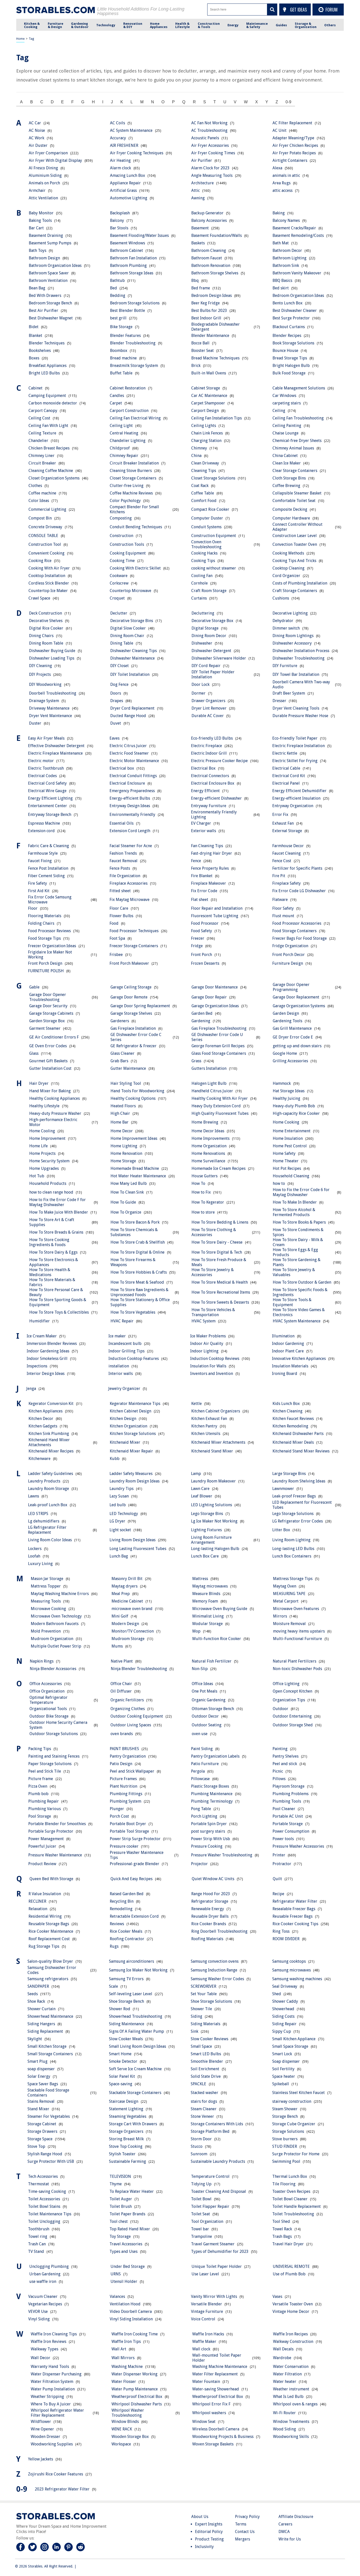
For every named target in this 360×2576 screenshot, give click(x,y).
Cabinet (35, 388)
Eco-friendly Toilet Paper (295, 738)
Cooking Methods (288, 553)
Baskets (198, 243)
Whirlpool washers (209, 2412)
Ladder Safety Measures (131, 1473)
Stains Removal (41, 2101)
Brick (195, 365)
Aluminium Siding (45, 175)
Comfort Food (203, 500)
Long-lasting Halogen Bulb (215, 1548)
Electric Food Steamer (129, 753)
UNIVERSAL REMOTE (291, 2266)
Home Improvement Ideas (133, 1138)
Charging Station (206, 440)
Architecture (202, 183)
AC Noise (37, 130)
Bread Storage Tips (289, 358)
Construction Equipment (213, 535)
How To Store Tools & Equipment (292, 1302)
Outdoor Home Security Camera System (58, 1725)
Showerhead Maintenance (50, 2016)
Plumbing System (125, 1801)
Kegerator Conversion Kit (51, 1403)
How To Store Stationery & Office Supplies (140, 1302)
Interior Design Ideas (45, 1373)
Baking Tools (40, 220)
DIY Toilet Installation (130, 674)
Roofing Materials (207, 1938)
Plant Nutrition (123, 1786)
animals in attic (286, 175)
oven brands (121, 1733)
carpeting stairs (286, 403)
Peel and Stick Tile (44, 1771)
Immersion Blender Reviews (52, 1343)
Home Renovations (208, 1153)
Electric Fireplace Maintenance (55, 753)
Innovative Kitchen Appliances (299, 1358)
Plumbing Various (44, 1808)
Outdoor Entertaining (292, 1716)
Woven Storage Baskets (213, 2444)
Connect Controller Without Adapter (297, 527)
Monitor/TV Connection (133, 1631)
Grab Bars (119, 1061)
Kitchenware (39, 1458)
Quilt (277, 1878)
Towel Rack (282, 2229)
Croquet (117, 598)
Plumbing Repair (43, 1801)
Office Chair (121, 1683)
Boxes (34, 358)
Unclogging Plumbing (49, 2266)
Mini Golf (120, 1616)
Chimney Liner (41, 455)
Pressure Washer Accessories (298, 1846)
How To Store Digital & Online (137, 1252)
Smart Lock (282, 2053)
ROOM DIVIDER (286, 1938)
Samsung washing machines (297, 1978)
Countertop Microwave (130, 590)
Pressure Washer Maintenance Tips (137, 1855)
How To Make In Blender (295, 1202)
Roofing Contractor (127, 1938)
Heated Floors (123, 1106)
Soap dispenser (286, 2061)
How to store (203, 1212)
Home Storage (123, 1161)
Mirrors (280, 1616)
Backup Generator (207, 213)
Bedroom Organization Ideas (298, 295)
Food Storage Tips (44, 938)
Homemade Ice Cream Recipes (219, 1168)
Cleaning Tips (203, 470)
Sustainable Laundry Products (218, 2161)
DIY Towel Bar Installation (295, 674)
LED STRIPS (38, 1513)
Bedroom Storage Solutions (135, 303)
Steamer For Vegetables (49, 2116)
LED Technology (124, 1513)
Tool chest (119, 2221)
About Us (199, 2516)
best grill (118, 318)
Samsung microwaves (291, 1970)
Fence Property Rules (210, 868)
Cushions (280, 598)
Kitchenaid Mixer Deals (293, 1442)
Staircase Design (123, 2101)
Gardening (201, 1020)
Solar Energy (39, 2076)
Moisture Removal (289, 1623)
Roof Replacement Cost (49, 1938)
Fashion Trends (123, 853)
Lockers (35, 1548)
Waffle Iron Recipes (290, 2334)
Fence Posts (120, 868)
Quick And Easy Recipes (131, 1878)
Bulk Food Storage (289, 373)
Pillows (279, 1778)
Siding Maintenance (126, 2023)
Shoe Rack (36, 2001)
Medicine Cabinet (127, 1601)
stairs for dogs (204, 2101)
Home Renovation (126, 1153)
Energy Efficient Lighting (50, 798)
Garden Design (286, 1013)
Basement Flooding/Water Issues (139, 235)
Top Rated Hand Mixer (130, 2229)
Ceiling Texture (42, 433)
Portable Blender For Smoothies (57, 1823)
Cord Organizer (286, 575)
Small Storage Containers (50, 2053)
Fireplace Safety (286, 883)
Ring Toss (281, 1931)
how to (279, 1183)
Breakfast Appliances (47, 365)
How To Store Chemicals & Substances (134, 1232)
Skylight (35, 2038)
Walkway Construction (293, 2341)
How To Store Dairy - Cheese (217, 1242)
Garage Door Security (48, 1005)
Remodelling (121, 1908)
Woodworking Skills (291, 2436)
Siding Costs (283, 2016)
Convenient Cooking (46, 553)
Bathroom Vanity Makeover (296, 273)
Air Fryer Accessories (210, 145)
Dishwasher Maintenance (132, 658)
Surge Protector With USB (51, 2161)
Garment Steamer (44, 1028)
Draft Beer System (288, 693)
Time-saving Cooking (47, 2191)
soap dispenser (41, 2069)
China (196, 455)
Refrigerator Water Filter (294, 1901)
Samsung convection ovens (214, 1961)
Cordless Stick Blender (48, 583)
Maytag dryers (125, 1586)
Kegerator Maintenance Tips (135, 1403)
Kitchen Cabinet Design (130, 1411)
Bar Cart (36, 228)
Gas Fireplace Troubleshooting (219, 1028)
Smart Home (120, 2053)
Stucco (196, 2146)
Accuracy (118, 138)
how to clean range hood (51, 1192)
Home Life (38, 1146)
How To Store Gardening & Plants (296, 1262)
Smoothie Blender (207, 2061)
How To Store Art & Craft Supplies (51, 1222)
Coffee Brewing (286, 485)
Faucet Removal (124, 860)
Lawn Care (200, 1488)
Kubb (115, 1458)
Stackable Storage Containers (135, 2092)
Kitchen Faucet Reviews (293, 1418)
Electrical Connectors (210, 775)
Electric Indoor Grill (209, 753)
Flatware (280, 899)
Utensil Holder (123, 2281)
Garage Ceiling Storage (131, 987)
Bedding (117, 295)
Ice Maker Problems (208, 1336)
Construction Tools (127, 544)
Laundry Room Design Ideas (135, 1481)
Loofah (34, 1556)
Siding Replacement (45, 2031)
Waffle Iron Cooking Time (135, 2334)
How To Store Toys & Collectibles (59, 1312)
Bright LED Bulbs (44, 373)
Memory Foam (205, 1601)
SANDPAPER (38, 1986)
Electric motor (41, 760)
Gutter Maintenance (128, 1068)
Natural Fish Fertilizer (212, 1661)
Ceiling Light (121, 425)
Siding (196, 2016)
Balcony (117, 220)
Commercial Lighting (47, 509)
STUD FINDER (284, 2146)
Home (20, 39)
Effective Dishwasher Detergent (56, 745)
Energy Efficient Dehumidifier (299, 790)
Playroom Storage (288, 1786)
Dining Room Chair (127, 635)
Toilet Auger (121, 2199)
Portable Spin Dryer (209, 1823)
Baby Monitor (41, 213)
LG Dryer (117, 1521)
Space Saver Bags (43, 2084)
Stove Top (36, 2146)
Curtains (199, 598)
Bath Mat (280, 243)
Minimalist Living (208, 1616)
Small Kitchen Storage (47, 2046)
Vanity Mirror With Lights (214, 2296)
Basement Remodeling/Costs (298, 235)
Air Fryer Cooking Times (213, 153)
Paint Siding (202, 1748)
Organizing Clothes (127, 1708)
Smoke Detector (123, 2061)
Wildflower (41, 2421)
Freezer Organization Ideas (52, 945)
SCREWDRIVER (203, 1986)
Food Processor (204, 923)
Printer (278, 1855)
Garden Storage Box (47, 1020)
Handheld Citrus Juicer (212, 1091)
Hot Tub (36, 1176)
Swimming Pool (286, 2161)
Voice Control (203, 2319)
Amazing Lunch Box (127, 175)
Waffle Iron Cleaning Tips (54, 2334)
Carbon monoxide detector (52, 403)
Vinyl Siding (39, 2319)
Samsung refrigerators (48, 1978)
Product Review (42, 1863)
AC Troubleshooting (209, 130)
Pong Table (201, 1808)
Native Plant (122, 1661)
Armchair (37, 190)
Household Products (47, 1183)
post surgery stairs (208, 1831)
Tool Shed (281, 2221)
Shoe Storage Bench (126, 2001)
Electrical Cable (286, 768)
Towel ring (37, 2236)
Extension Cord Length (130, 830)
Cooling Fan (201, 575)
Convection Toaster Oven (294, 544)
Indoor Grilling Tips (126, 1351)
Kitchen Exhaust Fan (209, 1418)
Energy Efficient (205, 790)
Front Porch (201, 954)
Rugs (114, 1946)
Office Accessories (46, 1683)
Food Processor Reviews (49, 930)
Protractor (281, 1863)
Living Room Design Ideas (133, 1539)
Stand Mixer (38, 2109)
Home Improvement (47, 1138)
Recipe (278, 1893)
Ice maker (117, 1336)
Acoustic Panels (205, 138)
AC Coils (117, 123)
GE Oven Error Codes (48, 1046)
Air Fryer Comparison (48, 153)
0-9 (288, 102)
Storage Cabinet (42, 2124)
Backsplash (120, 213)
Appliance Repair (125, 183)
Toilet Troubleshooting (293, 2214)
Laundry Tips (122, 1488)
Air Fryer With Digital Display (55, 160)
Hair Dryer (38, 1083)
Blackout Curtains (288, 326)
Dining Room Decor (209, 635)
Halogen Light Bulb (209, 1083)
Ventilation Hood (125, 2304)
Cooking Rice (40, 560)
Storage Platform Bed (210, 2131)
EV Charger (201, 823)
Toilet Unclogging (44, 2221)
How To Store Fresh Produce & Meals (219, 1262)
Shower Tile (201, 2008)
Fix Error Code (204, 890)
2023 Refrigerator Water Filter (62, 2489)
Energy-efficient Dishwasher (216, 798)
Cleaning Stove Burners (131, 470)
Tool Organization (207, 2221)
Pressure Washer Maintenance (55, 1855)
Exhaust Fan (283, 823)
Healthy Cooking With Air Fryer (220, 1098)
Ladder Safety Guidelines (50, 1473)
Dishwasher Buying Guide (52, 650)
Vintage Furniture (207, 2311)
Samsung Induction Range (214, 1970)
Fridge (197, 945)
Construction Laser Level (294, 535)
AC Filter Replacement (292, 123)
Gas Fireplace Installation (133, 1028)
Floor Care (119, 908)
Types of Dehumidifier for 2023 (219, 2251)
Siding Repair (284, 2023)
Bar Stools (119, 228)
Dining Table (121, 643)
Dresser (279, 700)
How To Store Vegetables (132, 1312)
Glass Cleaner (122, 1053)
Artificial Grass (123, 190)
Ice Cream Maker (42, 1336)
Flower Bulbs (121, 915)
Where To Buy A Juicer (51, 2404)
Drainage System (44, 700)
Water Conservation (290, 2366)
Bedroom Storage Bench (50, 303)
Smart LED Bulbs (206, 2053)
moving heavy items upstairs (299, 1631)
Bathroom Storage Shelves (214, 273)
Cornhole (199, 583)
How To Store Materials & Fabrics (52, 1282)
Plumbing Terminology (212, 1801)
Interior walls (120, 1373)
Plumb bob (38, 1793)
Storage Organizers (126, 2131)
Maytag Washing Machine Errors (60, 1593)
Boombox (118, 350)
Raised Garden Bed (127, 1893)
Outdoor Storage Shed (293, 1725)
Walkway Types (44, 2349)
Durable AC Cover (208, 715)
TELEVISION (120, 2176)
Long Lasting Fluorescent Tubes (138, 1548)
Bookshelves (40, 350)
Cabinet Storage (205, 388)
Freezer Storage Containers (134, 945)
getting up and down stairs (297, 1046)
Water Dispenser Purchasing (56, 2374)
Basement (200, 228)
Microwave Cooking (48, 1608)
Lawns (33, 1496)
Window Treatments (291, 2421)
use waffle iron (42, 2281)
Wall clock (201, 2349)
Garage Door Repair (209, 997)
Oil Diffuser (121, 1691)
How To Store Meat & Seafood (137, 1282)
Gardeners (119, 1020)
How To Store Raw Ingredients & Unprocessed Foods (139, 1292)
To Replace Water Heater (132, 2191)
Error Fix (280, 814)
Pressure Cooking (206, 1846)
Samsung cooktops (289, 1961)
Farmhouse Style (43, 853)
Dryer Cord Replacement (132, 708)
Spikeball (280, 2084)
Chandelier (38, 440)
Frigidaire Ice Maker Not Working (50, 954)
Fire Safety (37, 883)
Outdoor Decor (205, 1716)
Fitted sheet (120, 890)
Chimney (199, 448)
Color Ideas (38, 500)
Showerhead (283, 2008)
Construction (121, 535)
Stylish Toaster (122, 2154)
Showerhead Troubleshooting (135, 2016)
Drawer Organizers (208, 700)
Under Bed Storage (127, 2266)
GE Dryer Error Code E (293, 1037)
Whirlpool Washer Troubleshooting (128, 2413)
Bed (113, 288)
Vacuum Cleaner (43, 2296)
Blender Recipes (286, 335)
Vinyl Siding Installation (131, 2319)
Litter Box (281, 1529)
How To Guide (123, 1202)
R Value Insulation (44, 1893)
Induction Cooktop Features (133, 1358)
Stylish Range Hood (45, 2154)
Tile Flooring (284, 2184)
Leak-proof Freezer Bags (294, 1496)
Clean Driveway (205, 463)
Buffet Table (121, 373)
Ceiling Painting (286, 425)
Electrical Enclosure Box (212, 783)
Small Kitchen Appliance (294, 2038)
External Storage (287, 830)
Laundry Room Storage (48, 1488)
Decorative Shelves (45, 620)
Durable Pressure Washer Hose (300, 715)
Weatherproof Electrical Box (137, 2396)
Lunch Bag (119, 1556)
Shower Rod (119, 2008)
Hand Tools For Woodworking (137, 1091)
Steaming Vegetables (127, 2116)
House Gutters (205, 1176)
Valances (117, 2296)
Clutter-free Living (127, 485)
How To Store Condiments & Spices (298, 1232)
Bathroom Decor (287, 250)
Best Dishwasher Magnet (51, 318)
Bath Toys (37, 250)
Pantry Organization (128, 1756)
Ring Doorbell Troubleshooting (219, 1931)
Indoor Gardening (288, 1343)
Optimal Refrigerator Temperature (49, 1700)
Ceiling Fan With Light (48, 425)
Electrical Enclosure (127, 783)
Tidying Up (201, 2184)
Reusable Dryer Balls (209, 1916)
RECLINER (37, 1901)
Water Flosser (124, 2381)
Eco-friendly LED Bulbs (212, 738)
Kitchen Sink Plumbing (48, 1433)
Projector (199, 1863)
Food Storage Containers (294, 930)
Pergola (198, 1771)
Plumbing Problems (290, 1793)
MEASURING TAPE (289, 1593)
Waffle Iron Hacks (208, 2334)
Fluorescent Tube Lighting (214, 915)
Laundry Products (44, 1481)
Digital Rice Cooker (46, 628)
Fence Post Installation (48, 868)
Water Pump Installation (53, 2389)
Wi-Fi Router (284, 2412)
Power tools (283, 1838)
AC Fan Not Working (209, 123)
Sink (194, 2031)
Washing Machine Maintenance (219, 2366)
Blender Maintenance (210, 335)
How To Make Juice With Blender (58, 1212)
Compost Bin (40, 518)
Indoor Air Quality (206, 1343)
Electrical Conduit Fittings (133, 775)
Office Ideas (202, 1683)
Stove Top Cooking (125, 2146)
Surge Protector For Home (296, 2154)
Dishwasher (202, 643)
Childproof (120, 448)
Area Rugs (281, 183)
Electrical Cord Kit (288, 775)
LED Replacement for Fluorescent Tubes (302, 1505)
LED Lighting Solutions (211, 1504)
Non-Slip (200, 1668)
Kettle (196, 1403)
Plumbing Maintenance (211, 1793)
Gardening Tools (287, 1020)
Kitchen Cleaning (287, 1411)
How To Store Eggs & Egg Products (295, 1252)
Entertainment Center (47, 805)
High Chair (120, 1113)
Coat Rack (199, 485)
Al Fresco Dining (43, 168)
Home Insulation (288, 1138)
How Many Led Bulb (128, 1183)
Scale (113, 1986)
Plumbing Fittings (126, 1793)
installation (118, 1366)
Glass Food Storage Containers (219, 1053)
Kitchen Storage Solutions (133, 1433)
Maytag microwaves (210, 1586)
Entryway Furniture (208, 805)
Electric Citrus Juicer (128, 745)
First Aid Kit (39, 890)
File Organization (125, 875)
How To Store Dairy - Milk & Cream (298, 1242)
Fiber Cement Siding (46, 875)
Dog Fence (119, 684)
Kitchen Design (123, 1418)
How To (198, 1183)
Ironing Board (284, 1373)
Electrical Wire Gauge (47, 790)
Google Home (285, 1053)
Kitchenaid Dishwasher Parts (298, 1433)
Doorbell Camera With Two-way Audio (301, 684)
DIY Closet (119, 665)
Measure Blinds (206, 1593)
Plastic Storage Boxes (210, 1786)
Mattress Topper (46, 1586)
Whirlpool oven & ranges (295, 2404)
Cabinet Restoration (128, 388)
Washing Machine (127, 2366)
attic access (282, 190)
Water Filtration (287, 2374)
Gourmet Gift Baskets (48, 1061)
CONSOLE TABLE (43, 535)
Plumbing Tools (286, 1801)
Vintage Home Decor (290, 2311)
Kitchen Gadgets (42, 1426)
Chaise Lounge (285, 433)
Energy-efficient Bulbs (130, 798)
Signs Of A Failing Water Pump (136, 2031)
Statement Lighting (126, 2109)
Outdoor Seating (207, 1725)
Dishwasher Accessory (292, 643)
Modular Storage (207, 1623)
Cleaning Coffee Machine (50, 470)
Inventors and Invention (211, 1373)
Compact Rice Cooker (210, 509)
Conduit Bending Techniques (136, 527)
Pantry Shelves (285, 1756)
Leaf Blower (201, 1496)
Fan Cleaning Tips (207, 845)
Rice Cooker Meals (126, 1931)
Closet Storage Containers (133, 478)
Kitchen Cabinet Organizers (215, 1411)
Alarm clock (120, 168)
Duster (35, 723)
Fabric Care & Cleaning (48, 845)
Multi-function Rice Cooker (216, 1638)
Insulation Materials (290, 1366)
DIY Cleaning (40, 665)
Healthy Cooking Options (133, 1098)
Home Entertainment (291, 1131)
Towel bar (200, 2229)
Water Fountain (206, 2381)
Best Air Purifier (43, 310)
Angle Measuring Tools (211, 175)
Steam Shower (285, 2109)
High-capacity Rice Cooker (296, 1113)
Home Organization (209, 1146)
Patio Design (121, 1763)
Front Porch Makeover (129, 963)
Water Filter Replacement (215, 2374)
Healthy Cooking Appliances (54, 1098)
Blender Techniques (46, 343)
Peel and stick (284, 1763)
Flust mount (283, 915)
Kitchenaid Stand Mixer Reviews (301, 1451)
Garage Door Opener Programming (291, 987)
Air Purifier (201, 160)
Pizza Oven (37, 1786)
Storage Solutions (288, 2131)
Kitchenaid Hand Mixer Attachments (49, 1442)
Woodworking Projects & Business (223, 2436)
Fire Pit (278, 875)
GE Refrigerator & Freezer (133, 1046)
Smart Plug (38, 2061)
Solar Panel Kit (122, 2076)
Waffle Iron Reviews (48, 2341)
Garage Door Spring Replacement (140, 1005)
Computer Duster (207, 518)
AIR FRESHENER (124, 145)
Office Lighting (286, 1683)
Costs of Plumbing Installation (299, 583)
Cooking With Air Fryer (49, 568)
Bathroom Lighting (289, 258)
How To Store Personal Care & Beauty (56, 1292)
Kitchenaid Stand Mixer (212, 1451)
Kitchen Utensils (205, 1433)
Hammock (282, 1083)
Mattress (200, 1578)
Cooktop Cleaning (288, 568)
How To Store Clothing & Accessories (214, 1232)
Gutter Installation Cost (50, 1068)
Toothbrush (38, 2229)
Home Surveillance (208, 1161)
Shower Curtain (42, 2008)
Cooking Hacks (204, 553)
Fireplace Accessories (129, 883)
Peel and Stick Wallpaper (132, 1771)
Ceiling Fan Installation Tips (216, 418)
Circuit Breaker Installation (134, 463)
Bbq (195, 280)
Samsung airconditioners (131, 1961)
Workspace (121, 2444)
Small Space (201, 2046)
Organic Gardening (209, 1700)
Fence (196, 860)
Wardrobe (282, 2357)
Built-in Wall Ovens (208, 373)
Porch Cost (119, 1816)
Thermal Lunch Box (289, 2176)
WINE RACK (122, 2429)
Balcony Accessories (209, 220)
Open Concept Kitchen (292, 1691)
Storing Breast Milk (126, 2139)
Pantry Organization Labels (215, 1756)
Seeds (33, 1993)
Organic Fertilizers (127, 1700)
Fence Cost (281, 860)
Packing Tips (39, 1748)
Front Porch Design (45, 963)
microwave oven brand (132, 1608)
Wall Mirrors (123, 2357)
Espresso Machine (44, 823)
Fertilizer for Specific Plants (297, 868)
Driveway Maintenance (49, 708)
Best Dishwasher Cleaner (294, 310)
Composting (121, 518)
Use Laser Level (205, 2274)
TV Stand (36, 2251)
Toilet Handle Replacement (296, 2206)
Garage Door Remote (129, 997)
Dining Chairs (41, 635)
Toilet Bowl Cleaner (290, 2199)
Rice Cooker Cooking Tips (295, 1923)
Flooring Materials (44, 915)
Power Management (46, 1838)
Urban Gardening (44, 2274)
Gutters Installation (209, 1068)
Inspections (37, 1366)
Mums (117, 1646)
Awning (198, 198)
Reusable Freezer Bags (292, 1916)
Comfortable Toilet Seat (294, 500)
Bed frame (200, 288)
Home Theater (285, 1161)
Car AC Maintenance (209, 395)
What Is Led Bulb (288, 2396)
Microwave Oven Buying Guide (219, 1608)
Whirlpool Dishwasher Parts (137, 2404)
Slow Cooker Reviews (209, 2038)
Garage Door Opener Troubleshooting (47, 997)
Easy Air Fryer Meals (46, 738)
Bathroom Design (44, 258)
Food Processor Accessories (296, 923)
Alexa (277, 168)
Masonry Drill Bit (127, 1578)
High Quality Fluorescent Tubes (220, 1113)
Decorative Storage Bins (131, 620)
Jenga (31, 1388)
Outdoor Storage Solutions (54, 1733)
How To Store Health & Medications (49, 1272)
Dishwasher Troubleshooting (298, 658)
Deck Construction (45, 613)
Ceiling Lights (203, 425)
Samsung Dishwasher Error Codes (52, 1970)
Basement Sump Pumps (50, 243)
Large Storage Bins (289, 1473)
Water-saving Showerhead (215, 2389)
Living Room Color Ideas (50, 1539)
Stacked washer (204, 2092)
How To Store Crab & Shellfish (137, 1242)
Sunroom (199, 2154)
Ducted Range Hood (128, 715)
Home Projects (42, 1153)
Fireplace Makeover (208, 883)
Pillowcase (200, 1778)
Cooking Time (122, 560)
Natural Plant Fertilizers (294, 1661)
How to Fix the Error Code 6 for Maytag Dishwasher (301, 1192)
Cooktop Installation (46, 575)
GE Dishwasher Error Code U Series (217, 1037)
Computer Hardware (291, 518)
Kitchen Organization (128, 1426)
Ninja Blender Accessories (53, 1668)
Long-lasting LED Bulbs (293, 1548)
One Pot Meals (204, 1691)
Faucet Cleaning (286, 853)
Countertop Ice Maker (48, 590)
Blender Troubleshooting (133, 343)
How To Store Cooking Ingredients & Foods (49, 1242)
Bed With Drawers (45, 295)
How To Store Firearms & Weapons (133, 1262)
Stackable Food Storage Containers (48, 2093)
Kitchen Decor (40, 1418)
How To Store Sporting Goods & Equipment (57, 1302)
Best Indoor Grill (206, 318)
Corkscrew (119, 583)
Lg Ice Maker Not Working (214, 1521)
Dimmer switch (286, 628)
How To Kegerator (208, 1202)
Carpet (116, 403)
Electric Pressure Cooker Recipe (219, 760)
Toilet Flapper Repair (210, 2206)
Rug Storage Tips (43, 1946)
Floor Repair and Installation (216, 908)
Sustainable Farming (127, 2161)
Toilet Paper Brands (127, 2214)
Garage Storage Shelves (131, 1013)
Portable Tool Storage (129, 1831)
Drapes (116, 700)
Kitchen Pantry (204, 1426)
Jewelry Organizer (124, 1388)
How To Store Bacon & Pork (135, 1222)
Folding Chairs (41, 923)
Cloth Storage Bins (289, 478)
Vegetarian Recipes (45, 2304)
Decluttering (203, 613)
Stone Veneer (202, 2116)
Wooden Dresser (45, 2436)
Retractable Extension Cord (134, 1916)
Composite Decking (289, 509)
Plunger (117, 1808)
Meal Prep (121, 1593)
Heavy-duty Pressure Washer (55, 1113)
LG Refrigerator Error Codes (297, 1521)
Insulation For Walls (208, 1366)
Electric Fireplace (206, 745)
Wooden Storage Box (130, 2436)
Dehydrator (282, 620)
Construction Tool (44, 544)
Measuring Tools (46, 1601)
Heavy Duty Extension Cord (216, 1106)
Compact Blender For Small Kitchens (134, 509)
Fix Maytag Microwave (130, 899)
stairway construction (291, 2101)
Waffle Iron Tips (126, 2341)
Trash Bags (282, 2236)
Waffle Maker (204, 2341)
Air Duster (38, 145)
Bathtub (117, 280)
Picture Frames (123, 1778)
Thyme (116, 2184)
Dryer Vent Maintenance (50, 715)
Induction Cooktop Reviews (214, 1358)
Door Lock (201, 684)
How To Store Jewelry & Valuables (294, 1272)
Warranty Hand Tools (50, 2366)
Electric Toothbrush (46, 768)
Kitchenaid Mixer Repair (131, 1451)
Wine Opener (42, 2429)
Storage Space (40, 2139)
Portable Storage (287, 1823)
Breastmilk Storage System (134, 365)
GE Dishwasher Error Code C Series (136, 1037)
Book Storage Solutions (293, 343)
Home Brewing (205, 1122)
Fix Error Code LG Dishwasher (299, 890)
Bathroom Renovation (210, 265)
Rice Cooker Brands (208, 1923)
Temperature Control (210, 2176)
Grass (196, 1061)
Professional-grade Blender (134, 1863)
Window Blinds (125, 2421)
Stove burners (285, 2139)
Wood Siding (284, 2429)
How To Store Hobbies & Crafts (138, 1272)
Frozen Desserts (205, 963)
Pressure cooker (124, 1846)
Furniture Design (287, 963)
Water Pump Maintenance (135, 2389)
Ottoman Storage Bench (213, 1708)
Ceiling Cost (39, 418)
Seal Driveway (284, 1986)
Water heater (284, 2381)
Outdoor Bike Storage (49, 1716)
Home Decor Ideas (208, 1131)
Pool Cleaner (283, 1808)
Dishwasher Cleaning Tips (133, 650)
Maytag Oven (284, 1586)
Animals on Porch (44, 183)
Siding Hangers (41, 2023)
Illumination (283, 1336)
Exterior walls (203, 830)
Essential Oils (122, 823)
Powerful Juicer (42, 1846)
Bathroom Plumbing (128, 265)
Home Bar (119, 1122)
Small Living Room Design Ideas (137, 2046)
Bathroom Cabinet (126, 250)
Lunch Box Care (205, 1556)
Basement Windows (127, 243)
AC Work (36, 138)
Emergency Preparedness (132, 790)
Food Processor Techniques (134, 930)
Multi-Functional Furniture (297, 1638)
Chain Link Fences (207, 433)
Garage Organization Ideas (215, 1005)
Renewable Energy (207, 1908)
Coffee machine (42, 493)
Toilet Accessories (44, 2199)
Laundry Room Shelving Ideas (298, 1481)
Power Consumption (290, 1831)
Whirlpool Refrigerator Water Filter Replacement (57, 2413)
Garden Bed (202, 1013)
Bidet (33, 326)
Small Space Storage (290, 2046)
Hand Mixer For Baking (50, 1091)
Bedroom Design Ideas (211, 295)
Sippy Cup (281, 2031)
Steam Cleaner (203, 2109)
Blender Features (125, 335)
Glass (33, 1053)
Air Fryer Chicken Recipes (295, 145)
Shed (276, 1993)
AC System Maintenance (131, 130)
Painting (280, 1748)
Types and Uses (124, 2251)
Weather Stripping (47, 2396)
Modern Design (125, 1623)
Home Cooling (42, 1131)
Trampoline (201, 2236)
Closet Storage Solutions (213, 478)
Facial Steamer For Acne (131, 845)
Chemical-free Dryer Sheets (297, 440)
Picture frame (40, 1778)
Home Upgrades (44, 1168)
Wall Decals (283, 2349)
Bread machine (123, 358)
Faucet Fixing (40, 860)
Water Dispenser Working (135, 2374)
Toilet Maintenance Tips (49, 2214)
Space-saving (120, 2084)
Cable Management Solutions (298, 388)
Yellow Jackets (40, 2459)
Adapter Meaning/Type (293, 138)
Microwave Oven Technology (56, 1616)
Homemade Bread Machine (134, 1168)
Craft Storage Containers (294, 590)
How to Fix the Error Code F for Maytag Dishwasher (57, 1202)
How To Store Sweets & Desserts (220, 1302)
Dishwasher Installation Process (300, 650)
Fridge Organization (290, 945)
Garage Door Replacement (296, 997)
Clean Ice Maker (286, 463)
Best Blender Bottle (127, 310)
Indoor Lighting (204, 1351)
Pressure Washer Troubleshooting (221, 1855)
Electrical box (122, 768)
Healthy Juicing (286, 1098)
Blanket (35, 335)
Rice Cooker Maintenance (50, 1931)
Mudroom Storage (128, 1638)
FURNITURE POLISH (46, 970)
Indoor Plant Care (288, 1351)
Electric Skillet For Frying (295, 760)
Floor (33, 908)
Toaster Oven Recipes (291, 2191)
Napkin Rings (42, 1661)
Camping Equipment (47, 395)
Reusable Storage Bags (48, 1923)
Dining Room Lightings (293, 635)
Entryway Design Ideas (130, 805)
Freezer (197, 938)
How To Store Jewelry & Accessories (213, 1272)
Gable (34, 987)
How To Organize (125, 1212)
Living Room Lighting (291, 1539)
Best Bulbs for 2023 (209, 310)
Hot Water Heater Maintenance (138, 1176)
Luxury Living (40, 1563)
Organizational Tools (48, 1708)
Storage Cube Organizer (293, 2124)
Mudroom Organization (52, 1638)
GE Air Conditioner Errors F (54, 1037)
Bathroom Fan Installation (133, 258)
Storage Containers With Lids (217, 2124)
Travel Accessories (126, 2244)
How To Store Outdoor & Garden (302, 1282)
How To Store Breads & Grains (56, 1232)
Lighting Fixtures (206, 1529)
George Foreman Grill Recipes (218, 1046)
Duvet (115, 723)
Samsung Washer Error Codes (217, 1978)
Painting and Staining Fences (54, 1756)
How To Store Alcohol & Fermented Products (294, 1212)
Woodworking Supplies (52, 2444)
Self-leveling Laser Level (130, 1993)
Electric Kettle (284, 753)
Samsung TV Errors (126, 1978)
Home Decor (121, 1131)
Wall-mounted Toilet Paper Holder (216, 2358)
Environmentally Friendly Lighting (214, 814)
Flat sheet (199, 899)
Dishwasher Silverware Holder (219, 658)
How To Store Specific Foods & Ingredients (300, 1292)
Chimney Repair (124, 455)
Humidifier (39, 1321)
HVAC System (204, 1321)
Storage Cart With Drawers (133, 2124)
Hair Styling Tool (125, 1083)
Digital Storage (205, 628)
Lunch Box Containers (291, 1556)
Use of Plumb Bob (289, 2274)
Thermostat (38, 2184)
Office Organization (47, 1691)
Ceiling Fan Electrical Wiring (135, 418)
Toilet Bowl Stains (44, 2206)
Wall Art (119, 2349)
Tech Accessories (43, 2176)
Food (114, 923)
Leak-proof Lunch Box (47, 1504)
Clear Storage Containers (294, 470)
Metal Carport (285, 1601)
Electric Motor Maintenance (134, 760)
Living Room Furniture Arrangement (211, 1540)
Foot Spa (117, 938)
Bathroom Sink (285, 265)
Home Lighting (123, 1146)
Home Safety (284, 1153)
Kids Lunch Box (286, 1403)
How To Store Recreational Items (221, 1292)
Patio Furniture (205, 1763)
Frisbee (116, 954)
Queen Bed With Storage (51, 1878)
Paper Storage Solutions (50, 1763)
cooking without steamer (213, 568)
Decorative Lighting (290, 613)
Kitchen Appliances (45, 1411)
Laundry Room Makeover (213, 1481)
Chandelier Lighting (128, 440)
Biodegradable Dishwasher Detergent (215, 327)
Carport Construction (129, 410)
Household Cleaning (291, 1176)
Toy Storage (120, 2236)
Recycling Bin (122, 1901)
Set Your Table (204, 1993)
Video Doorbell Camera (131, 2311)
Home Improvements (211, 1138)
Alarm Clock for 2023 (210, 168)
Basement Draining (46, 235)
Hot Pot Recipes (287, 1168)
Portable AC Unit (287, 1816)
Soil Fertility (283, 2069)
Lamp (196, 1473)
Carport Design (205, 410)
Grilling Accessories (290, 1061)
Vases (277, 2296)
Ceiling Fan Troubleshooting (298, 418)
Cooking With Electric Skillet (135, 568)
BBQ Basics (282, 280)
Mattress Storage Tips (292, 1578)
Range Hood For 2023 (210, 1893)
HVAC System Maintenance (296, 1321)
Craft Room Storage (208, 590)
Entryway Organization (292, 805)
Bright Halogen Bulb (291, 365)
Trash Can (37, 2244)
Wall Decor (40, 2357)
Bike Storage (121, 326)
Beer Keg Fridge (205, 303)
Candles (117, 395)
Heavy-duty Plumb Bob (294, 1106)
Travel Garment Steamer (212, 2244)
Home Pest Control (290, 1146)
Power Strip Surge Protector (135, 1838)
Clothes (35, 485)
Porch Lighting (204, 1816)
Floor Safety (283, 908)
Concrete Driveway (45, 527)
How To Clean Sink (127, 1192)
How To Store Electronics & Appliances (53, 1262)
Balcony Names (286, 220)
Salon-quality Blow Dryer (50, 1961)
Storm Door (201, 2139)
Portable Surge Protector (50, 1831)
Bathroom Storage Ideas (131, 273)
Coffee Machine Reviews (131, 493)
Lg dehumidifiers (43, 1521)
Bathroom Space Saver (49, 273)
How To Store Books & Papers (299, 1222)
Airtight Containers (289, 160)
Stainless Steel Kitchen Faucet (298, 2092)
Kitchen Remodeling (290, 1426)
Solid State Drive (206, 2076)
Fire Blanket (201, 875)
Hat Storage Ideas (288, 1091)
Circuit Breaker (42, 463)
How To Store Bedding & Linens (220, 1222)
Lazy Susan (119, 1496)
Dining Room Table (46, 643)
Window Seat (204, 2421)
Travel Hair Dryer (288, 2244)
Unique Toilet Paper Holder (217, 2266)
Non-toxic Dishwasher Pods (297, 1668)
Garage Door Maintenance (215, 987)
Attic (195, 190)
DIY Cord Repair (206, 665)
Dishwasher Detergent (211, 650)
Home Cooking (286, 1122)
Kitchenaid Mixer (125, 1442)
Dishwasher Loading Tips (51, 658)
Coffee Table (202, 493)
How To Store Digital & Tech (217, 1252)
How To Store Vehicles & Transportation (213, 1312)
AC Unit (279, 130)
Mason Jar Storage (47, 1578)
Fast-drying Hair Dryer (211, 853)
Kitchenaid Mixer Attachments (218, 1442)
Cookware (119, 575)
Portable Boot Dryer (128, 1823)
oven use (200, 1733)
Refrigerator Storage (209, 1901)
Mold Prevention (46, 1631)
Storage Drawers (42, 2131)
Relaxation (37, 1908)
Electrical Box (203, 768)
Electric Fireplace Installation (298, 745)
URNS (115, 2274)
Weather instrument (291, 2389)
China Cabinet (285, 455)
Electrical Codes (42, 775)
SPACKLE (198, 2084)
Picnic (277, 1771)
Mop (196, 1631)
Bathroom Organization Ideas (55, 265)
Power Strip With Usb (210, 1838)
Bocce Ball (200, 343)
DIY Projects (40, 674)
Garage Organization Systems (299, 1005)
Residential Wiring (45, 1916)
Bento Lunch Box (287, 303)
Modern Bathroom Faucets (54, 1623)
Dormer (199, 693)
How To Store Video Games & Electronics (299, 1312)
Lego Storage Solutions (293, 1513)
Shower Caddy (285, 2001)
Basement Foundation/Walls (216, 235)
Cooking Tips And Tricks (294, 560)
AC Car (35, 123)
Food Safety (201, 930)
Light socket (120, 1529)
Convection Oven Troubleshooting (206, 544)
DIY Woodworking (45, 684)
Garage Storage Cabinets (51, 1013)
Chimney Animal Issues (293, 448)
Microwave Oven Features (296, 1608)
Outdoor (280, 1708)
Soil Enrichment (205, 2069)
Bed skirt (280, 288)
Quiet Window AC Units (213, 1878)
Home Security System (49, 1161)
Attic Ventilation (43, 198)
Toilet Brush (121, 2206)
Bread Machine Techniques (215, 358)
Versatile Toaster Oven (292, 2304)
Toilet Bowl (201, 2199)
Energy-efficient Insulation (296, 798)
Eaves (115, 738)
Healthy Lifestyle (44, 1106)
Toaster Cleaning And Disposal (218, 2191)
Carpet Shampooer (208, 403)
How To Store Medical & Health (220, 1282)
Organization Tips (289, 1700)
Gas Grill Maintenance (292, 1028)
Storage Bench (285, 2116)
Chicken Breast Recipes (49, 448)
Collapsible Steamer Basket (297, 493)
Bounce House (285, 350)
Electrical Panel (286, 783)
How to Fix (201, 1192)
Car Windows (284, 395)
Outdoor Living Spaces (130, 1725)
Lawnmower (283, 1488)
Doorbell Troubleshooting (52, 693)
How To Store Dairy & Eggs (53, 1252)
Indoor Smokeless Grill (47, 1358)
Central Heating (124, 433)
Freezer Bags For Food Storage (299, 938)
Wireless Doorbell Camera (215, 2429)
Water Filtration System (52, 2381)
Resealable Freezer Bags (293, 1908)
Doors (115, 693)
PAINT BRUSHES (124, 1748)
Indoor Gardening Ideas (48, 1351)
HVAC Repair (122, 1321)
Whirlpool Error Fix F (211, 2404)
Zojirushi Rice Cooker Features (55, 2474)
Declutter (118, 613)
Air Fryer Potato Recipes (294, 153)
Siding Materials (205, 2023)
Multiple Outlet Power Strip (56, 1646)
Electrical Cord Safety (47, 783)
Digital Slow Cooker (128, 628)
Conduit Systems (206, 527)
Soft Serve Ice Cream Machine (135, 2069)
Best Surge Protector (291, 318)
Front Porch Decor (288, 954)
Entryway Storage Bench (49, 814)
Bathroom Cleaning (208, 250)
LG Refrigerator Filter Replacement (47, 1530)
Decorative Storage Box (212, 620)
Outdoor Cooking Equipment (136, 1716)
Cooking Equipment (128, 553)
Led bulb (118, 1504)
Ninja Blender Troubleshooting (139, 1668)
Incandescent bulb (125, 1343)
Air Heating (120, 160)
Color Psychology (125, 500)
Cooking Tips (203, 560)
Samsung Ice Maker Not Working (138, 1970)
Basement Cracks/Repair (294, 228)
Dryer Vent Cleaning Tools (295, 708)
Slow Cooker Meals (126, 2038)
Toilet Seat (200, 2214)
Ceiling (278, 410)
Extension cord (41, 830)
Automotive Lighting (128, 198)
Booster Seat (202, 350)
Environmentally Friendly (132, 814)
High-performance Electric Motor (53, 1122)
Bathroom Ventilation (48, 280)
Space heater (283, 2076)
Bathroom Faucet (206, 258)
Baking (278, 213)
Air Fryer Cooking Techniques (136, 153)
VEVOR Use (38, 2311)
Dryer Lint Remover (209, 708)
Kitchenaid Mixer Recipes (51, 1451)
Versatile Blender (206, 2304)
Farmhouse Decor (288, 845)
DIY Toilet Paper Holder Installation (213, 674)
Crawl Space (39, 598)
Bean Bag (37, 288)
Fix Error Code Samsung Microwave (50, 899)
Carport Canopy (42, 410)
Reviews (117, 1923)
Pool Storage (39, 1816)
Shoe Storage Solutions (211, 2001)
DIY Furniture (284, 665)
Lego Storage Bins (207, 1513)
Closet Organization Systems (54, 478)
